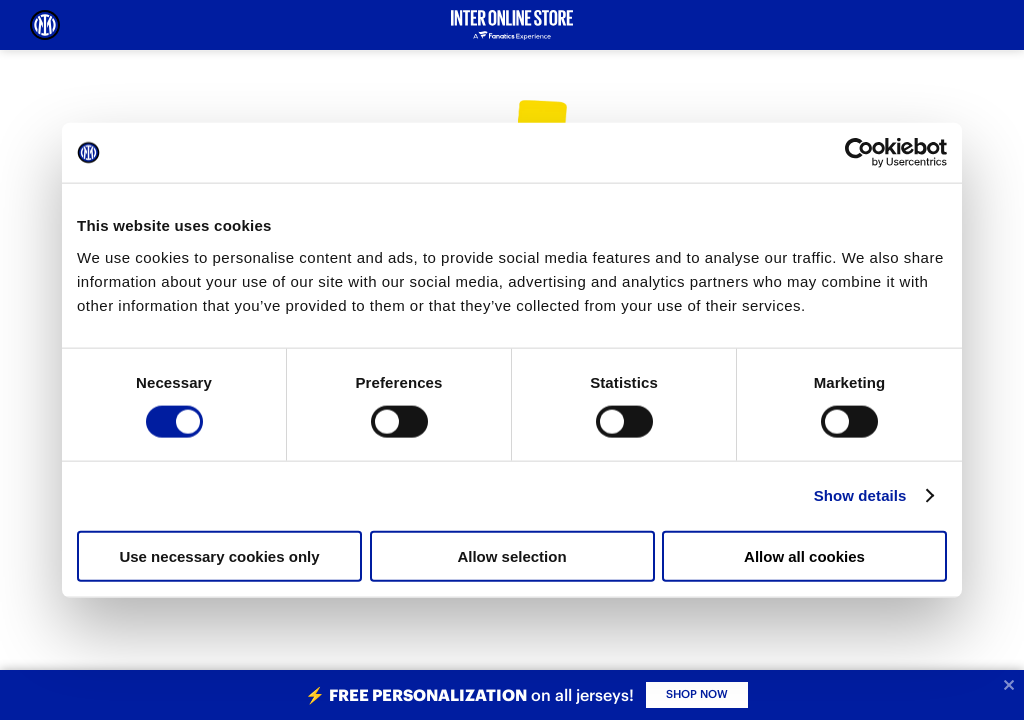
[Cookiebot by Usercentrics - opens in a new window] (859, 153)
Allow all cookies (804, 555)
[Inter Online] (45, 25)
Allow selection (511, 555)
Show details (860, 495)
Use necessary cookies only (219, 555)
